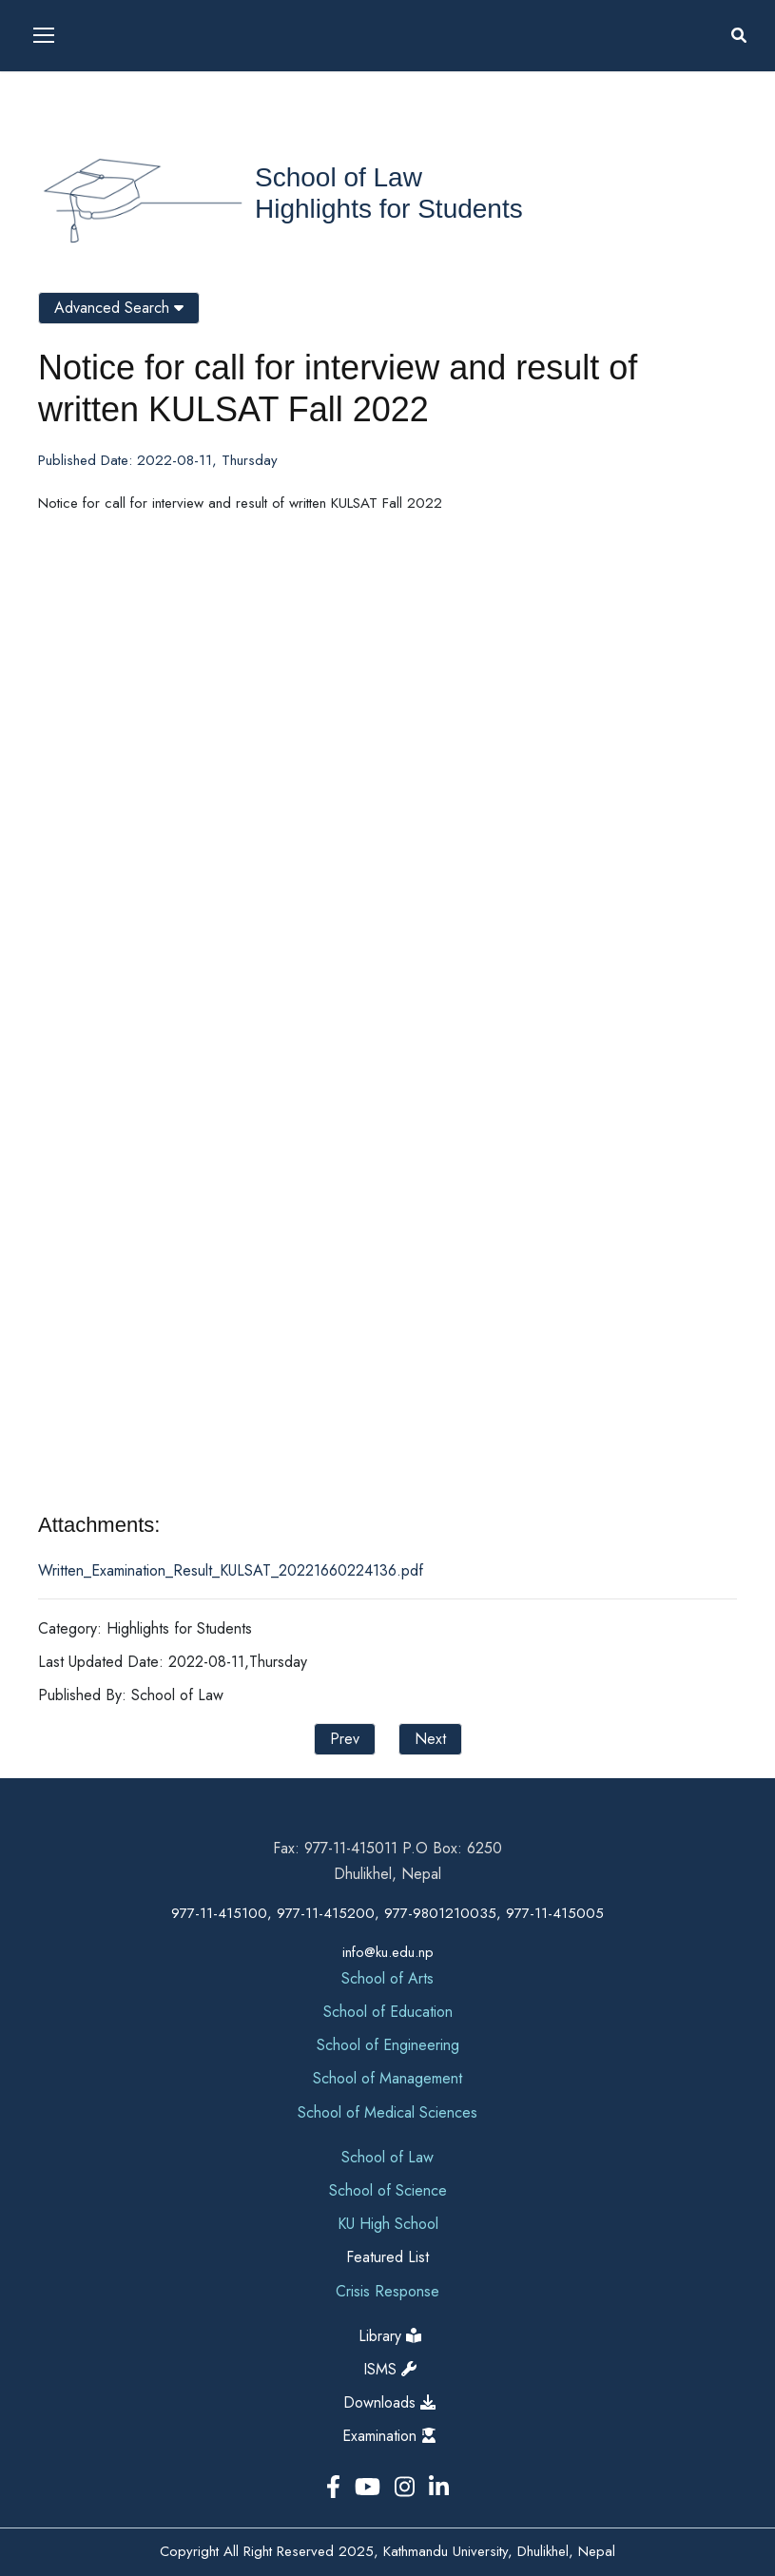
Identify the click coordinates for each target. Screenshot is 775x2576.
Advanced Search (119, 308)
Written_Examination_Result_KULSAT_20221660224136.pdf (230, 1570)
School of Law (338, 177)
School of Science (388, 2190)
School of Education (388, 2012)
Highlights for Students (389, 208)
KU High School (388, 2224)
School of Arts (387, 1978)
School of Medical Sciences (387, 2112)
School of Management (387, 2078)
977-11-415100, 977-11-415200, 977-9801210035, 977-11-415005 (387, 1913)
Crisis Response (387, 2291)
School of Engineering (388, 2045)
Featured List (387, 2257)
